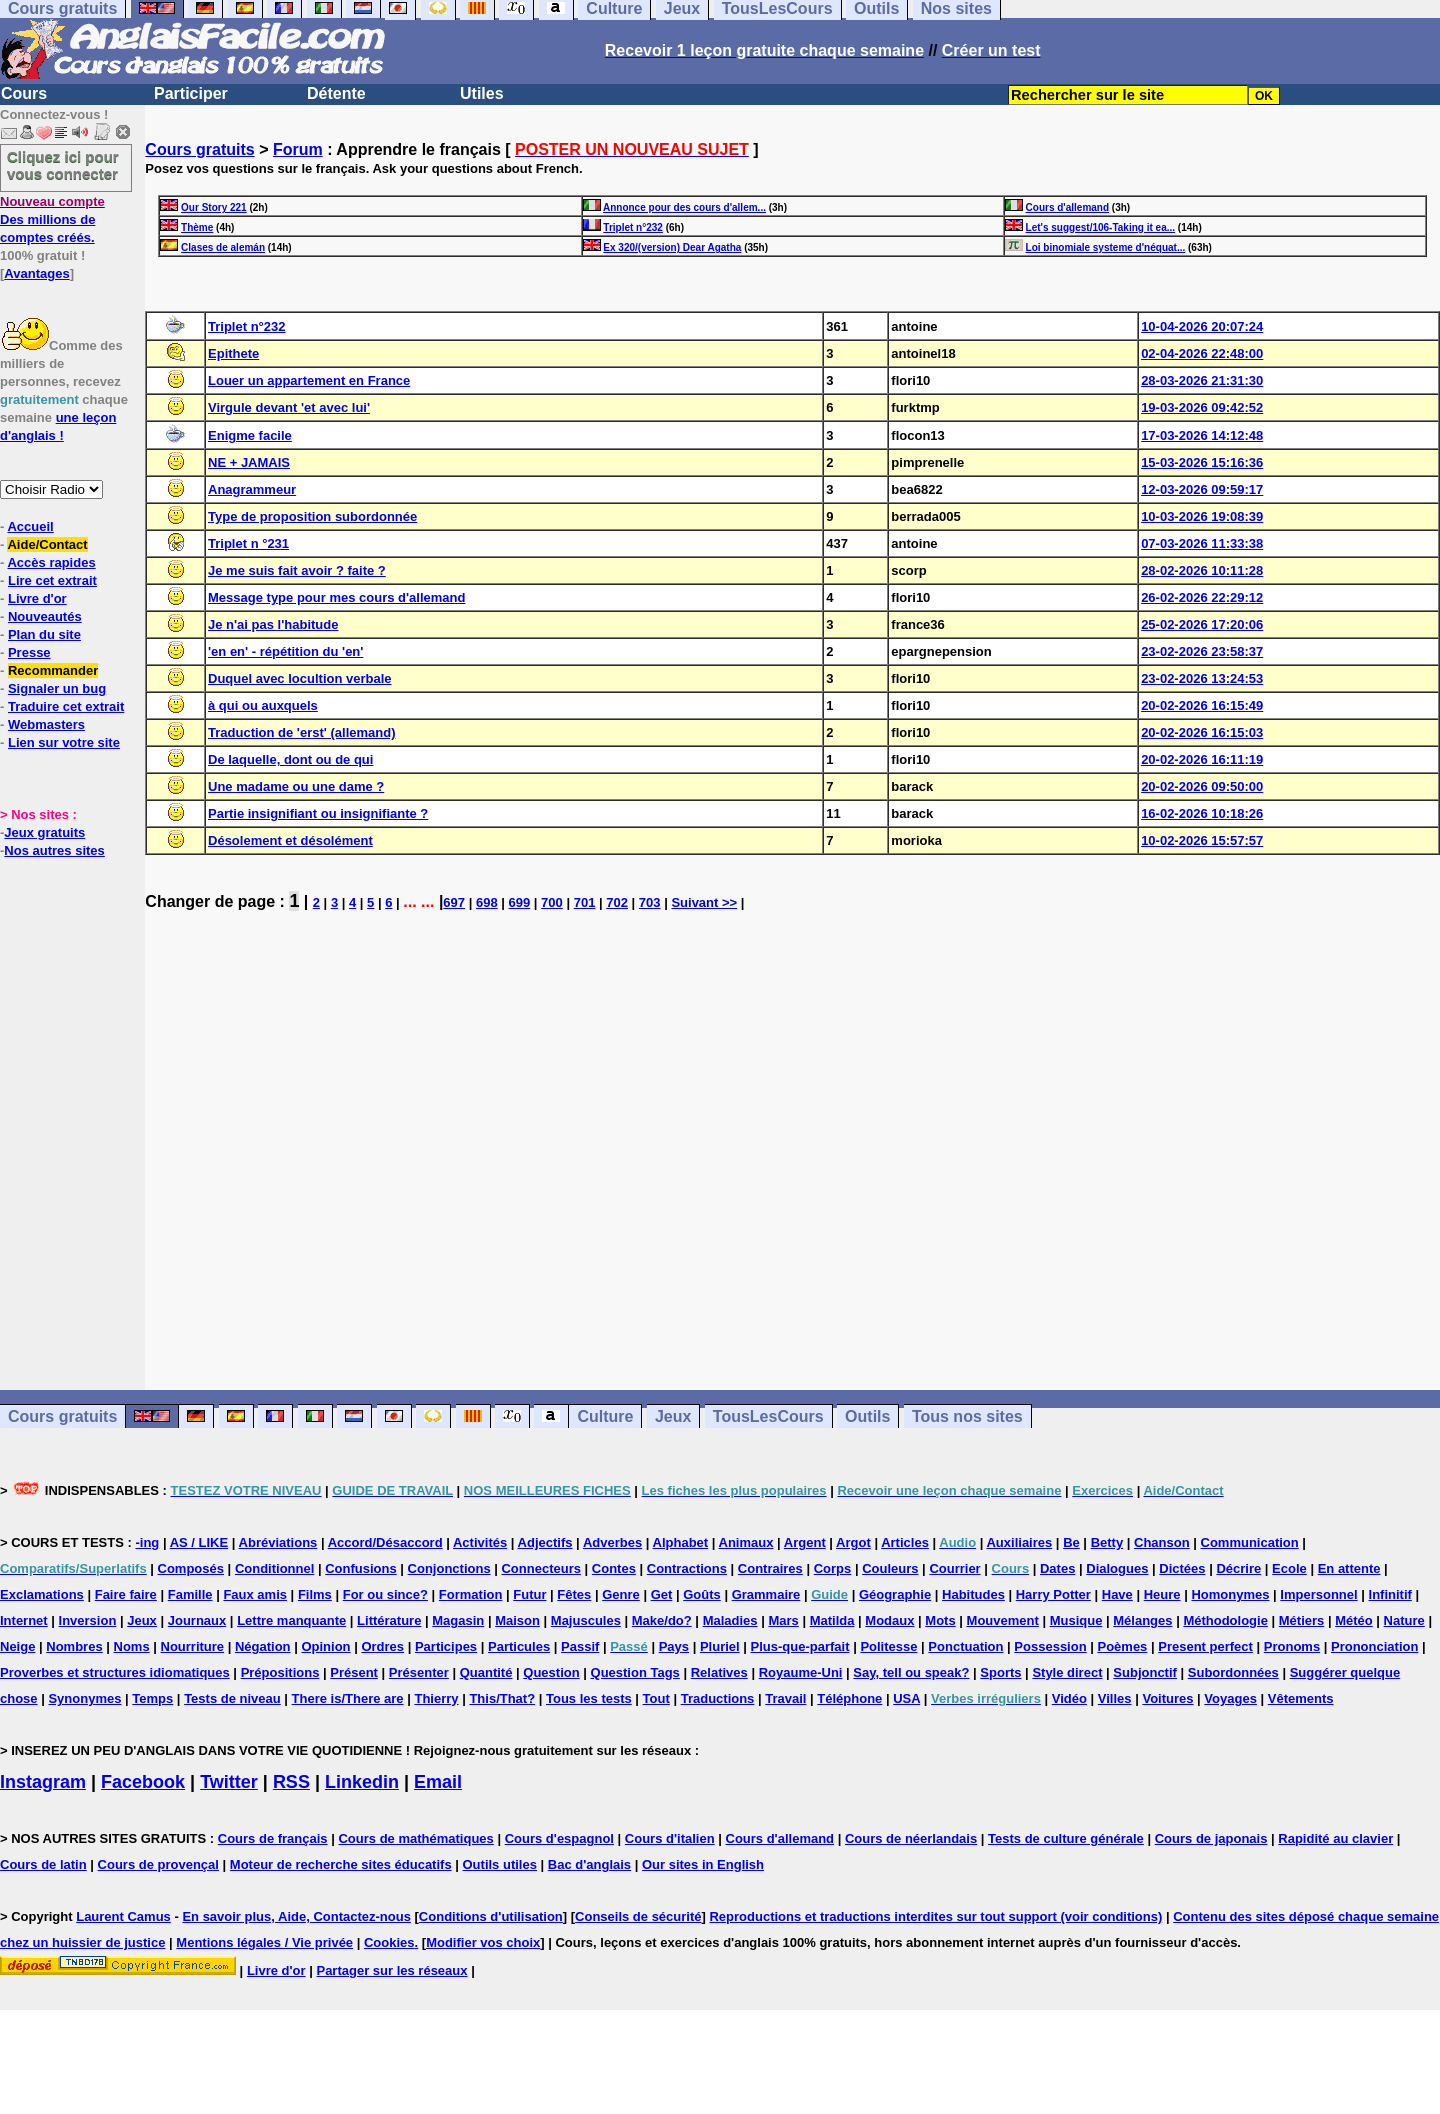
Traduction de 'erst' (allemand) (302, 732)
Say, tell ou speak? (911, 1672)
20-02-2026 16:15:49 (1202, 705)
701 (585, 902)
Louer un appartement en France (309, 380)
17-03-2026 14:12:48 (1202, 435)
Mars (783, 1620)
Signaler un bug (57, 688)
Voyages (1230, 1698)
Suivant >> (704, 902)
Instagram (43, 1782)
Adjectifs (545, 1542)
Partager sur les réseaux (391, 1970)
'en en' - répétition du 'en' (285, 651)
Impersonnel (1318, 1594)
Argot (853, 1542)
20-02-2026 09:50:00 (1202, 786)
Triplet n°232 (633, 227)
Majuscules (586, 1620)
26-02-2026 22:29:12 (1202, 597)
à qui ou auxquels (263, 705)
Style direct (1067, 1672)
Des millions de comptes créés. (52, 219)
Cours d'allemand (1068, 207)
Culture (605, 1416)
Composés (191, 1568)
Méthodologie (1225, 1620)
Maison (517, 1620)
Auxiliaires (1019, 1542)
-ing (147, 1542)
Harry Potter (1053, 1594)
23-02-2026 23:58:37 (1202, 651)
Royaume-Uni (801, 1672)
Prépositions (280, 1672)
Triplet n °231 (248, 543)
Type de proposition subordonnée (312, 516)
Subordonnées (1233, 1672)
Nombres (74, 1646)
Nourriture (193, 1646)
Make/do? (662, 1620)
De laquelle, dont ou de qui (290, 759)
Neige (17, 1646)
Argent (805, 1542)
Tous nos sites (967, 1416)
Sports (1000, 1672)
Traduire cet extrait (66, 706)
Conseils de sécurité (638, 1916)
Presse (29, 652)
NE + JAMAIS (249, 462)
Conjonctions (449, 1568)
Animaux (746, 1542)
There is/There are (348, 1698)
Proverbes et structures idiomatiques (115, 1672)
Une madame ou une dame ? (296, 786)
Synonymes (84, 1698)
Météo (1354, 1620)
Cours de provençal (158, 1864)
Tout (656, 1698)
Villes (1115, 1698)
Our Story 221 (214, 207)
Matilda (832, 1620)
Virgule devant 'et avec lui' (289, 407)
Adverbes (612, 1542)
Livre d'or (37, 598)
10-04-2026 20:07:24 (1202, 326)
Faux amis (255, 1594)
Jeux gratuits (44, 832)
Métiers (1302, 1620)
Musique (1076, 1620)
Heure (1162, 1594)
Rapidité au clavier (1335, 1838)
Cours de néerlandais (911, 1838)
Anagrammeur (252, 489)
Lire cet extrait (52, 580)
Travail (785, 1698)
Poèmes (1122, 1646)
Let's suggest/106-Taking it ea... (1100, 227)
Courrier (954, 1568)
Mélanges (1142, 1620)
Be (1071, 1542)
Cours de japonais (1211, 1838)
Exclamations (42, 1594)
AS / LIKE (199, 1542)
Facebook (143, 1782)
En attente (1349, 1568)
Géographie (895, 1594)
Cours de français (273, 1838)
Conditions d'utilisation (491, 1916)
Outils (867, 1416)
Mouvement (1003, 1620)
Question (551, 1672)
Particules (519, 1646)
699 (520, 902)
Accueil (30, 526)
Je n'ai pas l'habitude (273, 624)
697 (454, 902)
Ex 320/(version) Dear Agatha (672, 247)
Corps (833, 1568)
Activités (480, 1542)
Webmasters (46, 724)
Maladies (730, 1620)
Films (315, 1594)
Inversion (88, 1620)
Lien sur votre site (64, 742)
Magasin (458, 1620)
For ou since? (385, 1594)
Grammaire (766, 1594)
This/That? (502, 1698)
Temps (152, 1698)
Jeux (673, 1416)
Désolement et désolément (290, 840)
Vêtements (1301, 1698)
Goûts (702, 1594)
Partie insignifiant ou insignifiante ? (318, 813)
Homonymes (1230, 1594)
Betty (1107, 1542)
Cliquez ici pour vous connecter (63, 165)
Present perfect (1205, 1646)
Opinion (325, 1646)
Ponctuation (965, 1646)
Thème (197, 227)
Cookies (389, 1942)
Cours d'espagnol (559, 1838)
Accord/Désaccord (385, 1542)
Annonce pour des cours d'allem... (684, 207)
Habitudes (973, 1594)
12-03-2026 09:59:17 (1202, 489)
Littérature (389, 1620)
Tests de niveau (232, 1698)
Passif (580, 1646)
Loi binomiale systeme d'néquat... (1106, 247)
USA (906, 1698)
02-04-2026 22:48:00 (1202, 353)
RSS (291, 1782)
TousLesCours (768, 1416)
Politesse (888, 1646)
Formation (471, 1594)
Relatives (719, 1672)
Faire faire (126, 1594)
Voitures (1167, 1698)
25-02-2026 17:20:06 (1202, 624)
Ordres (382, 1646)
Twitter (229, 1782)
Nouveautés (45, 616)
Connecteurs (540, 1568)
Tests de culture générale (1066, 1838)
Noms (132, 1646)
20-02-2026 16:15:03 (1202, 732)
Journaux (197, 1620)
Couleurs (890, 1568)
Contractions (687, 1568)
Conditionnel (274, 1568)
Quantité (486, 1672)
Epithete (233, 353)
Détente (336, 93)
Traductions (718, 1698)
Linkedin (362, 1782)
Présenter (419, 1672)
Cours (24, 93)
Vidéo (1069, 1698)
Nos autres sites (54, 850)
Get (662, 1594)
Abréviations (278, 1542)
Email (438, 1782)
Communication (1250, 1542)
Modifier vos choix (483, 1942)
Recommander (53, 670)
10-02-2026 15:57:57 (1202, 840)
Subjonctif (1145, 1672)
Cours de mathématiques (415, 1838)
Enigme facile (250, 435)
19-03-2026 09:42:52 (1202, 407)
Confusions (361, 1568)
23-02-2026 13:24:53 (1202, 678)
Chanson (1162, 1542)
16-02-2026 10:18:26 (1202, 813)
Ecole (1289, 1568)
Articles (905, 1542)
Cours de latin (43, 1864)
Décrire (1238, 1568)
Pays (674, 1646)
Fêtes (574, 1594)
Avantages (36, 273)
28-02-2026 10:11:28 (1202, 570)
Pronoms (1292, 1646)
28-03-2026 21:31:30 (1202, 380)
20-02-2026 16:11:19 (1202, 759)
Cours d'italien (670, 1838)
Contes (614, 1568)
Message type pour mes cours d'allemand (336, 597)
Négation (263, 1646)
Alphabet (681, 1542)
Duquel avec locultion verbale (300, 678)
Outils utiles (500, 1864)
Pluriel (720, 1646)
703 (650, 902)
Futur (529, 1594)
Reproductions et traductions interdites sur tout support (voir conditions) (935, 1916)
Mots (940, 1620)
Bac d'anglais (589, 1864)
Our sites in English (703, 1864)
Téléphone (849, 1698)
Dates (1057, 1568)
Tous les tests (589, 1698)
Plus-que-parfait (800, 1646)
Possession (1050, 1646)
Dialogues (1117, 1568)
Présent (354, 1672)
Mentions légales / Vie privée (264, 1942)
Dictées (1182, 1568)
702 (617, 902)
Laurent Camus (123, 1916)
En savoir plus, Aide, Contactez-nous (296, 1916)
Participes (446, 1646)
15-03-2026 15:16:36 (1202, 462)
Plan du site (44, 634)
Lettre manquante (291, 1620)
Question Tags (635, 1672)
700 (552, 902)
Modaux (889, 1620)
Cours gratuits (199, 149)
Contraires (770, 1568)
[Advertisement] (793, 1160)
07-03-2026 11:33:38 (1202, 543)
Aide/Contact (47, 544)
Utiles (482, 93)
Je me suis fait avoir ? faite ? (297, 570)
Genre (621, 1594)
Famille (190, 1594)
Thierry (436, 1698)
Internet (24, 1620)
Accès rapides (51, 562)
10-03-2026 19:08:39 (1202, 516)
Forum (298, 149)
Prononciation (1374, 1646)
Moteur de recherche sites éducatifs (341, 1864)
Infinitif (1390, 1594)
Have (1117, 1594)
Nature (1404, 1620)
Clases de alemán (223, 247)
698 (487, 902)
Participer (191, 93)
